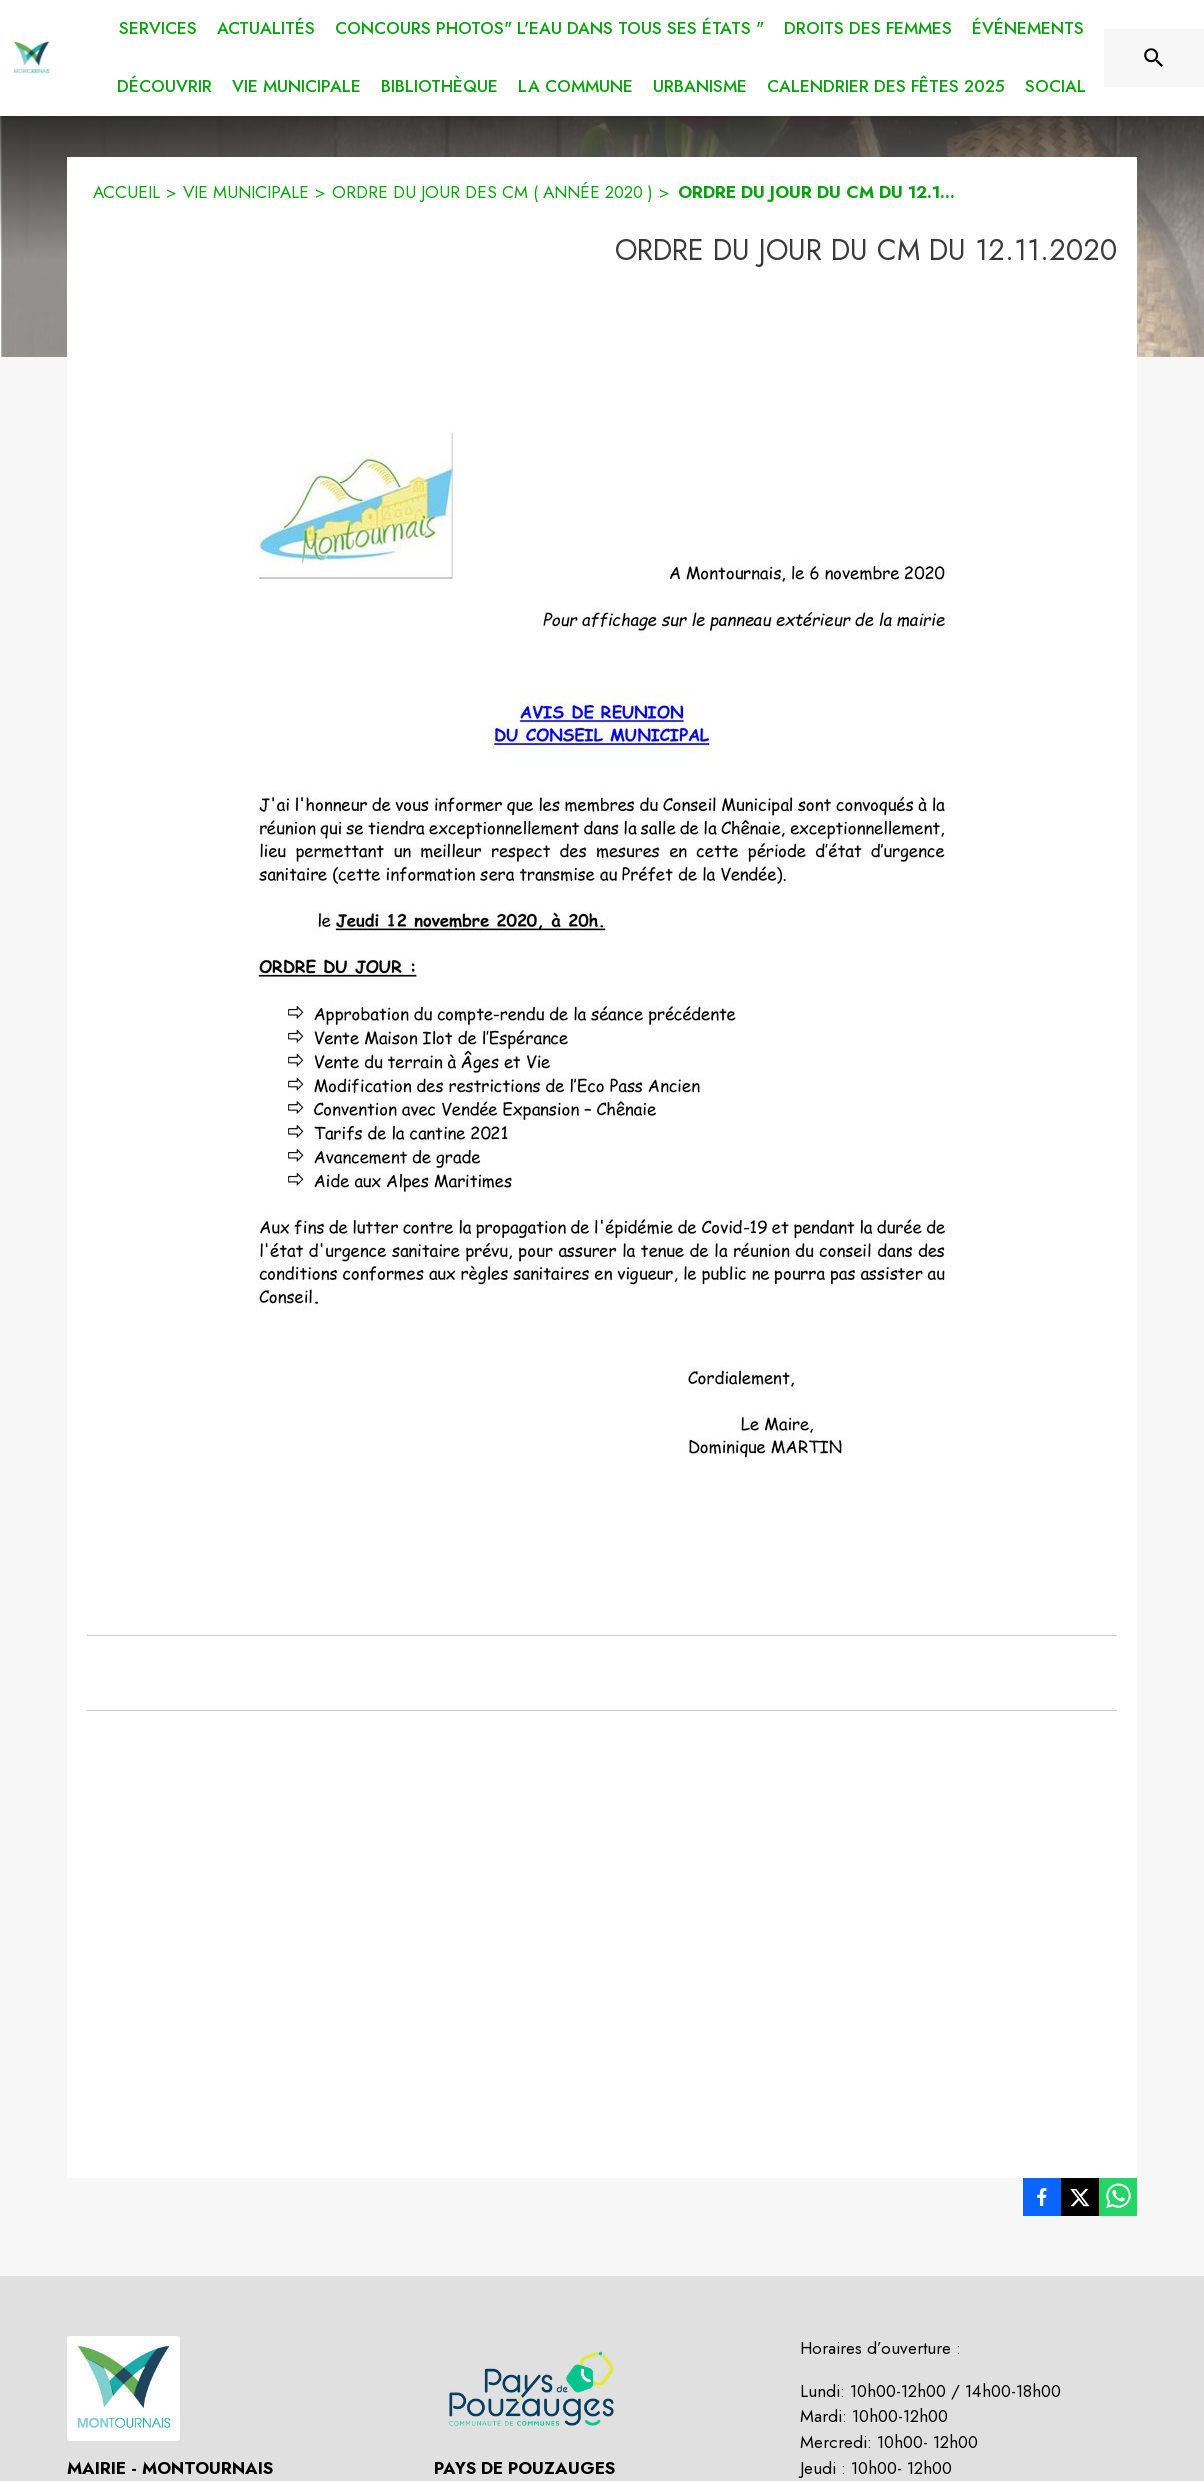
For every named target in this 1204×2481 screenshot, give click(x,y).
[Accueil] (31, 58)
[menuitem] (158, 25)
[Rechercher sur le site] (1154, 58)
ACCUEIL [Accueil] (126, 192)
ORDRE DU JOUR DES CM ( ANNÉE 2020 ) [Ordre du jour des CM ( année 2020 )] (492, 192)
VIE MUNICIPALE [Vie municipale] (246, 192)
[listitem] (1042, 2201)
